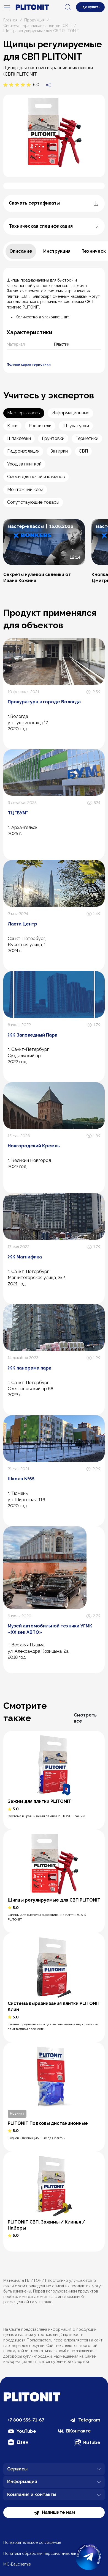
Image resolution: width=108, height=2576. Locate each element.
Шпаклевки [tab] (19, 438)
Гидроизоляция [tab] (23, 451)
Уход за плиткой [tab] (24, 464)
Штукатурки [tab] (76, 425)
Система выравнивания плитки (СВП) (37, 25)
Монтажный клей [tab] (25, 489)
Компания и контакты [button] (54, 2495)
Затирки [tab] (59, 451)
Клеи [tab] (12, 425)
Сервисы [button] (54, 2469)
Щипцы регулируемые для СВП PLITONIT (54, 1900)
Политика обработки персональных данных (43, 2553)
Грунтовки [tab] (53, 438)
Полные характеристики (29, 365)
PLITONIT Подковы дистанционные (48, 2123)
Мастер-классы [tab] (23, 412)
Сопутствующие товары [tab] (33, 502)
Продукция (34, 20)
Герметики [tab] (86, 438)
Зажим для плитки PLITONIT (39, 1801)
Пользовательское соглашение (32, 2542)
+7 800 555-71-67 (26, 2420)
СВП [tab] (83, 451)
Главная (10, 20)
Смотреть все (85, 1718)
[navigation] (7, 7)
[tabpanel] (54, 320)
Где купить (90, 7)
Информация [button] (54, 2482)
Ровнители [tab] (40, 425)
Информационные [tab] (70, 412)
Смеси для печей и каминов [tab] (36, 476)
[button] (44, 551)
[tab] (21, 251)
